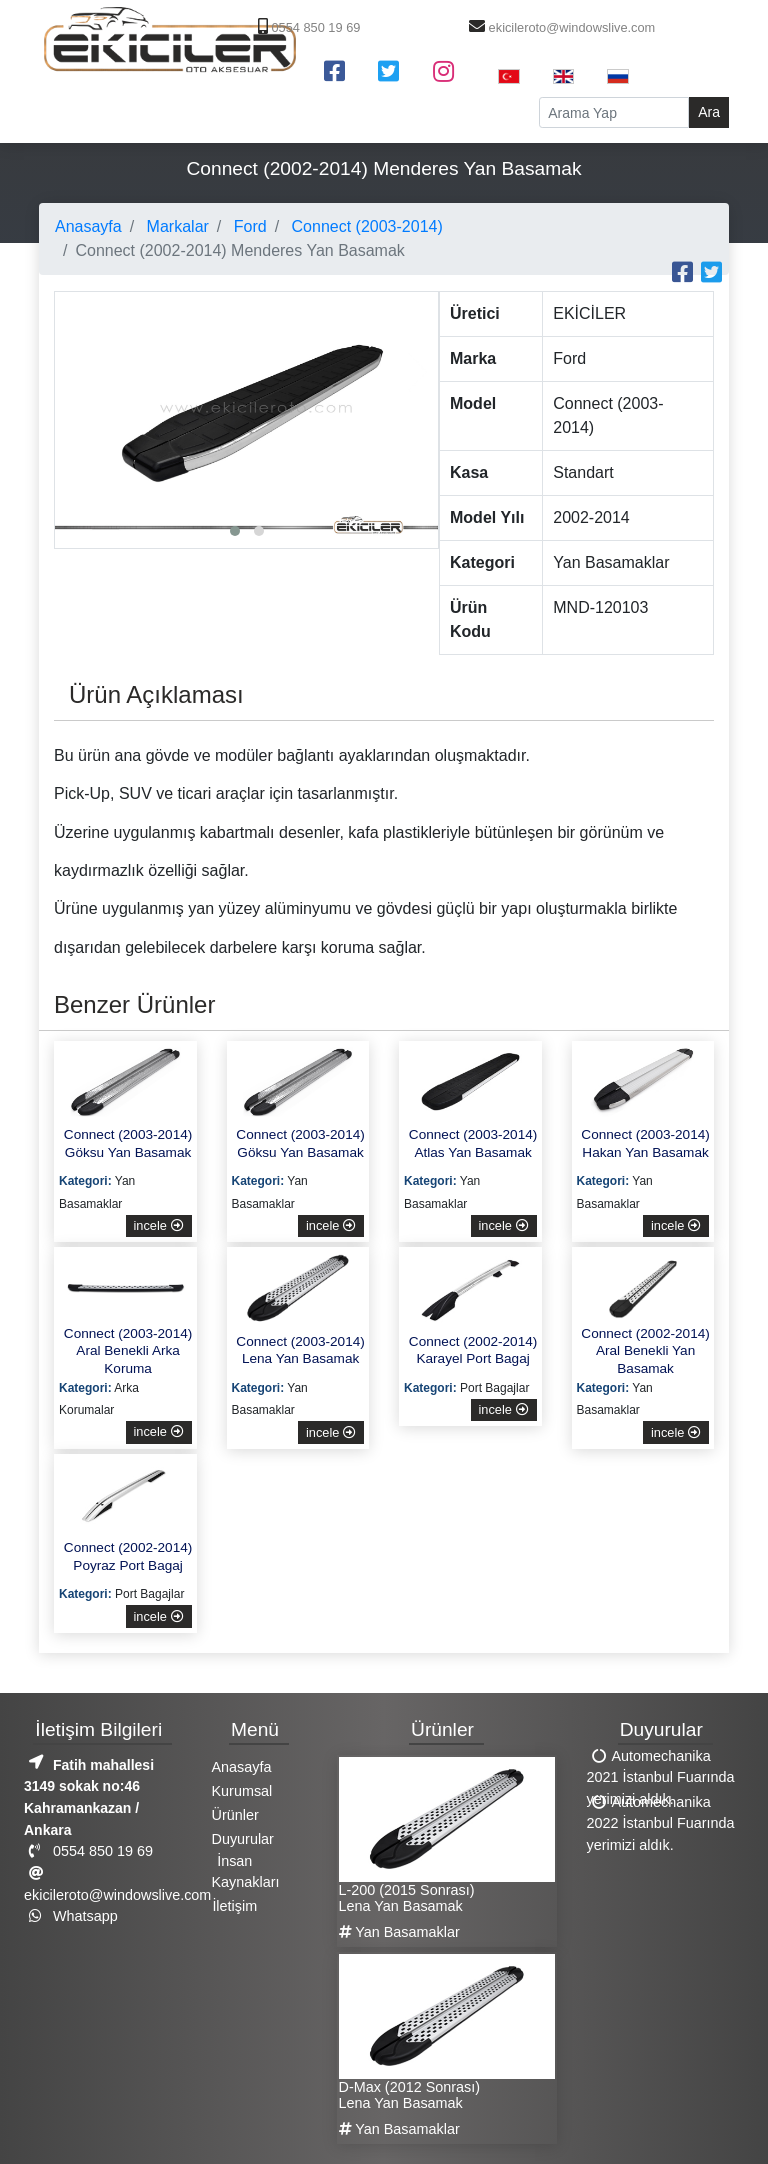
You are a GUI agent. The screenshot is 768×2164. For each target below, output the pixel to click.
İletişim (234, 1906)
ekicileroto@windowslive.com (559, 27)
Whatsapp (71, 1916)
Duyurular (243, 1839)
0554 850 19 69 (307, 27)
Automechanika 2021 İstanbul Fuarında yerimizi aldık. (661, 1776)
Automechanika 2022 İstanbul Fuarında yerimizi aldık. (661, 1822)
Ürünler (235, 1815)
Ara (709, 112)
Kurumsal (242, 1791)
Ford (247, 226)
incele (159, 1225)
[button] (235, 531)
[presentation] (75, 372)
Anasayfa (88, 226)
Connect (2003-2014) (365, 226)
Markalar (175, 226)
